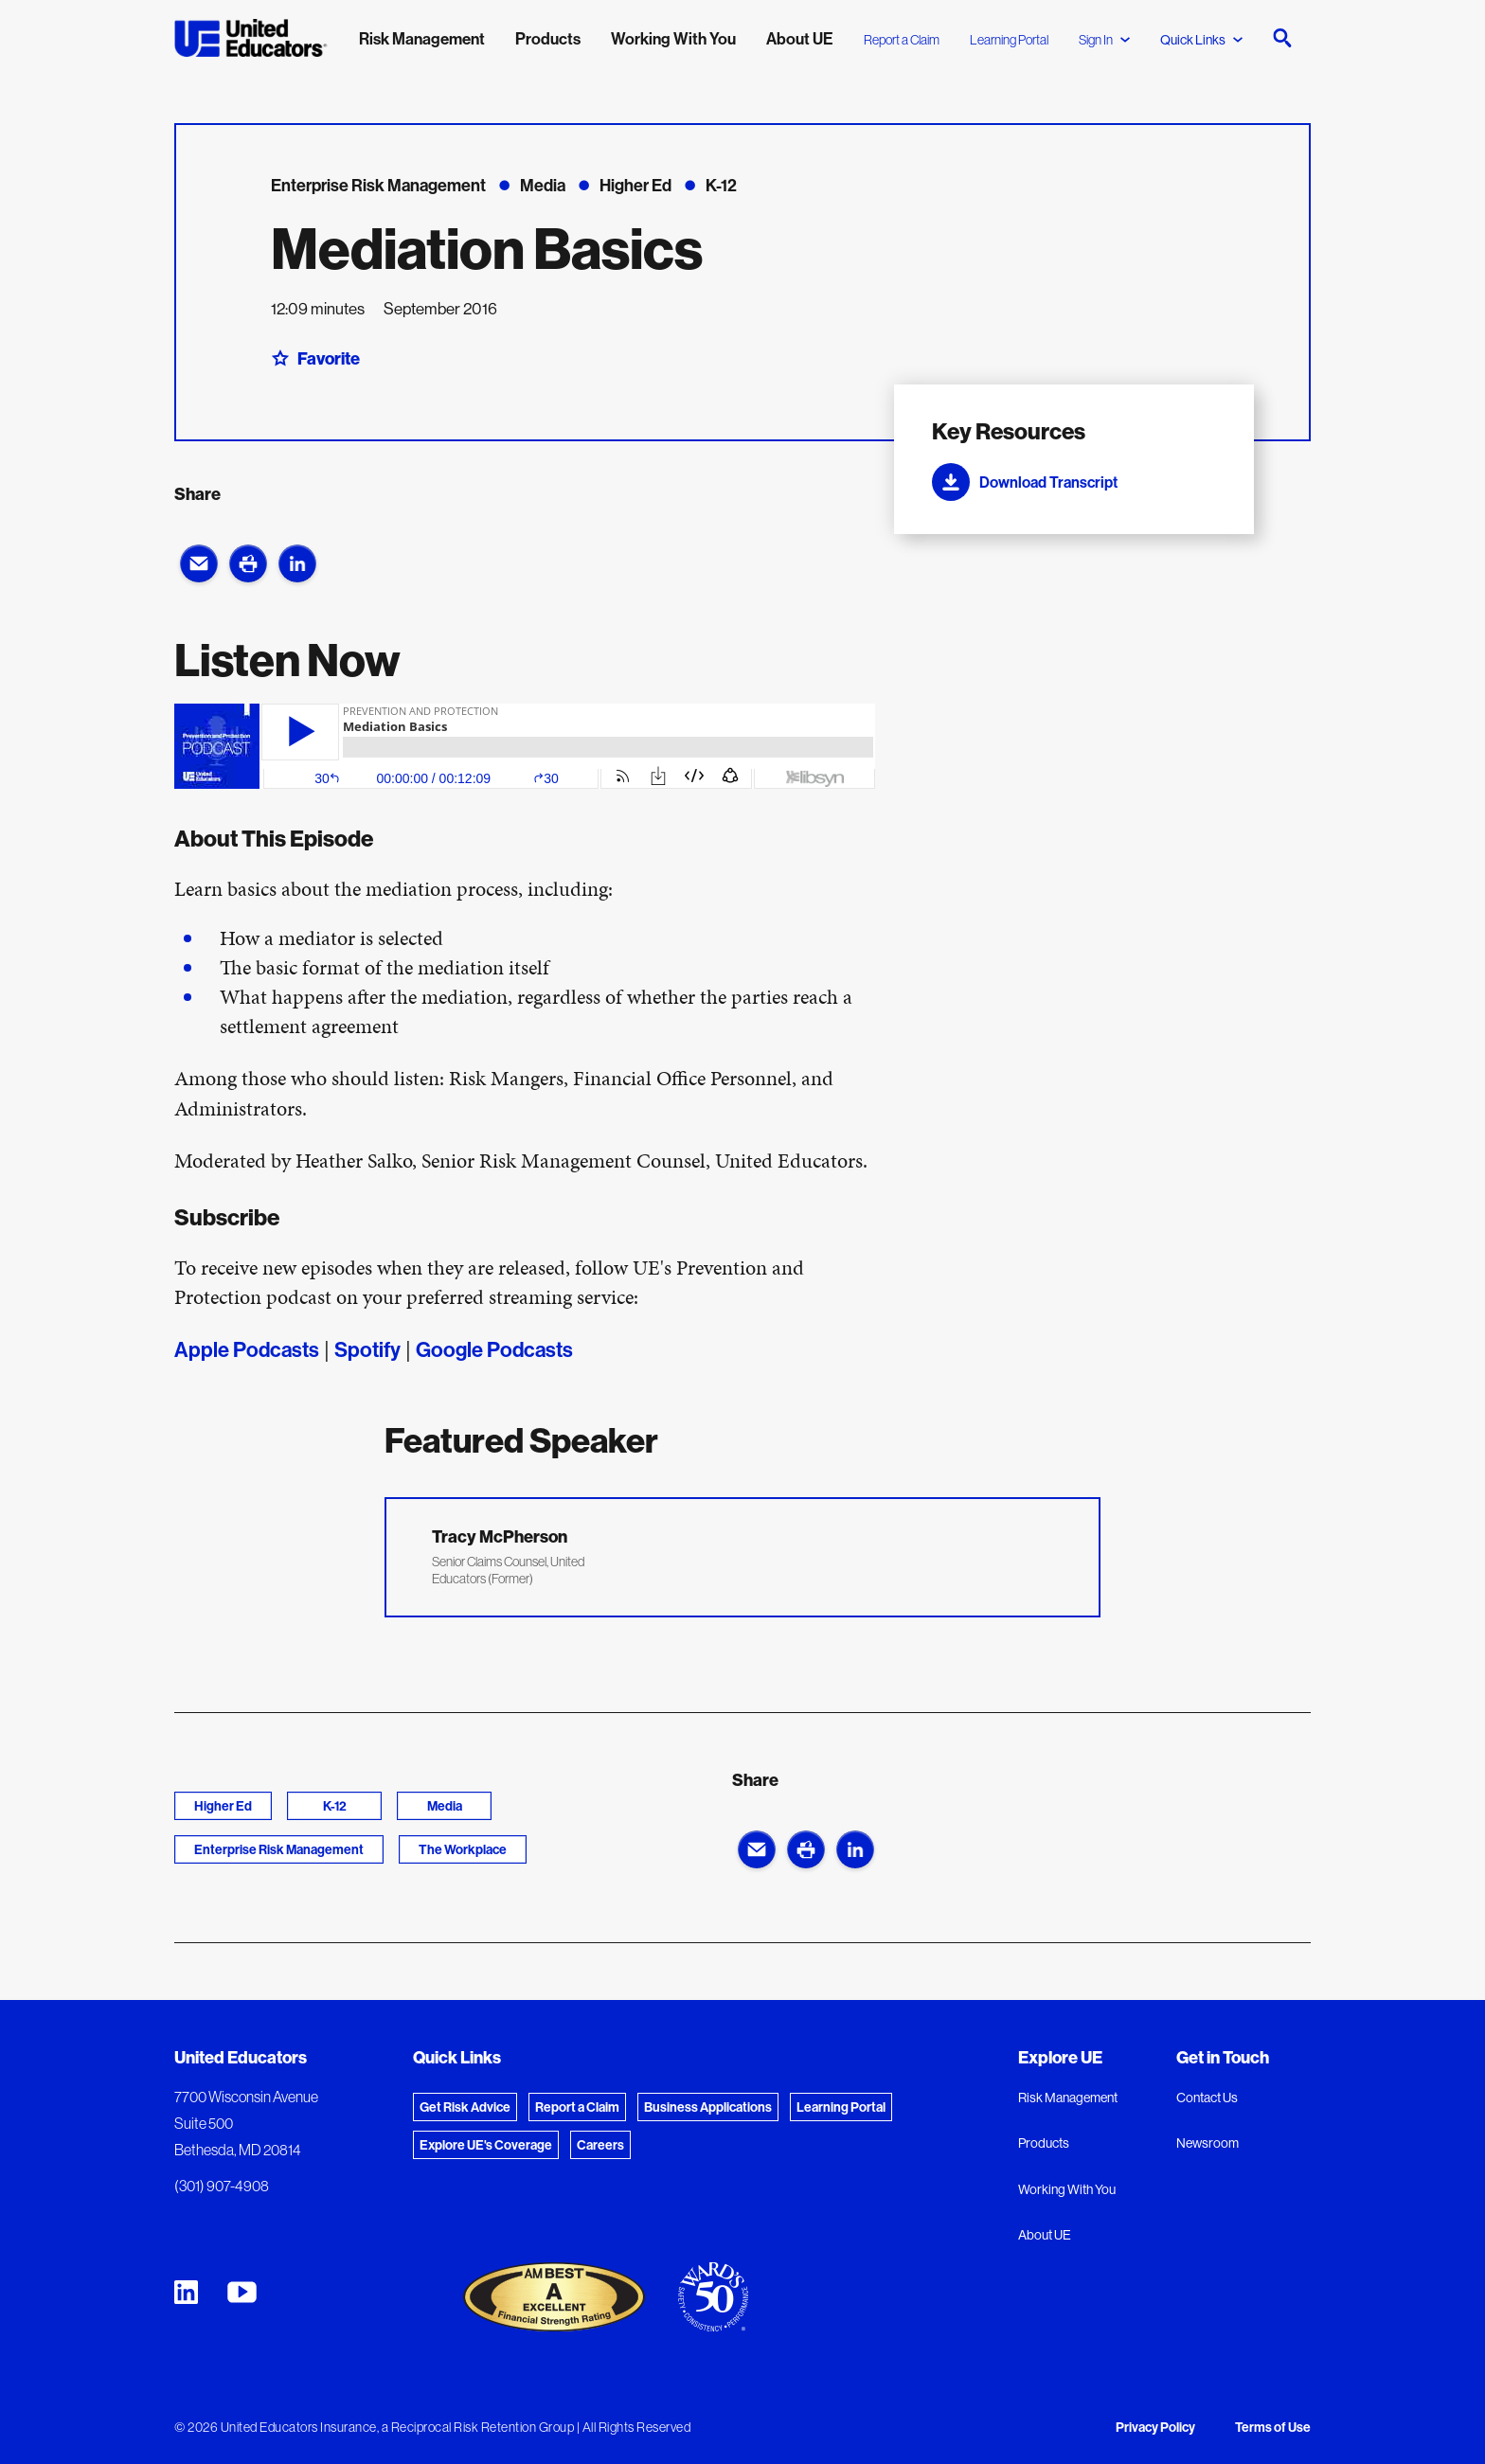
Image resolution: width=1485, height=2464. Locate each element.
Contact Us (1207, 2097)
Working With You (1067, 2189)
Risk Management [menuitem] (422, 38)
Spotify (367, 1349)
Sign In (1104, 39)
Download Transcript (1025, 482)
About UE (1044, 2234)
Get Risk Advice (465, 2107)
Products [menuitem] (548, 38)
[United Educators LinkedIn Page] (186, 2292)
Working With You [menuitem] (673, 38)
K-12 (335, 1805)
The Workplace (463, 1849)
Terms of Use (1273, 2427)
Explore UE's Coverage (486, 2144)
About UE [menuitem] (799, 38)
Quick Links (1201, 39)
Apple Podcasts (246, 1349)
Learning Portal (1009, 39)
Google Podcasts (494, 1349)
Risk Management (1068, 2097)
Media (444, 1805)
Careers (600, 2144)
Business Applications (708, 2107)
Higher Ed (223, 1805)
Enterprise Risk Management (279, 1849)
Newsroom (1207, 2143)
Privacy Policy (1155, 2427)
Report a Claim (901, 39)
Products (1043, 2143)
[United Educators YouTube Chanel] (242, 2292)
